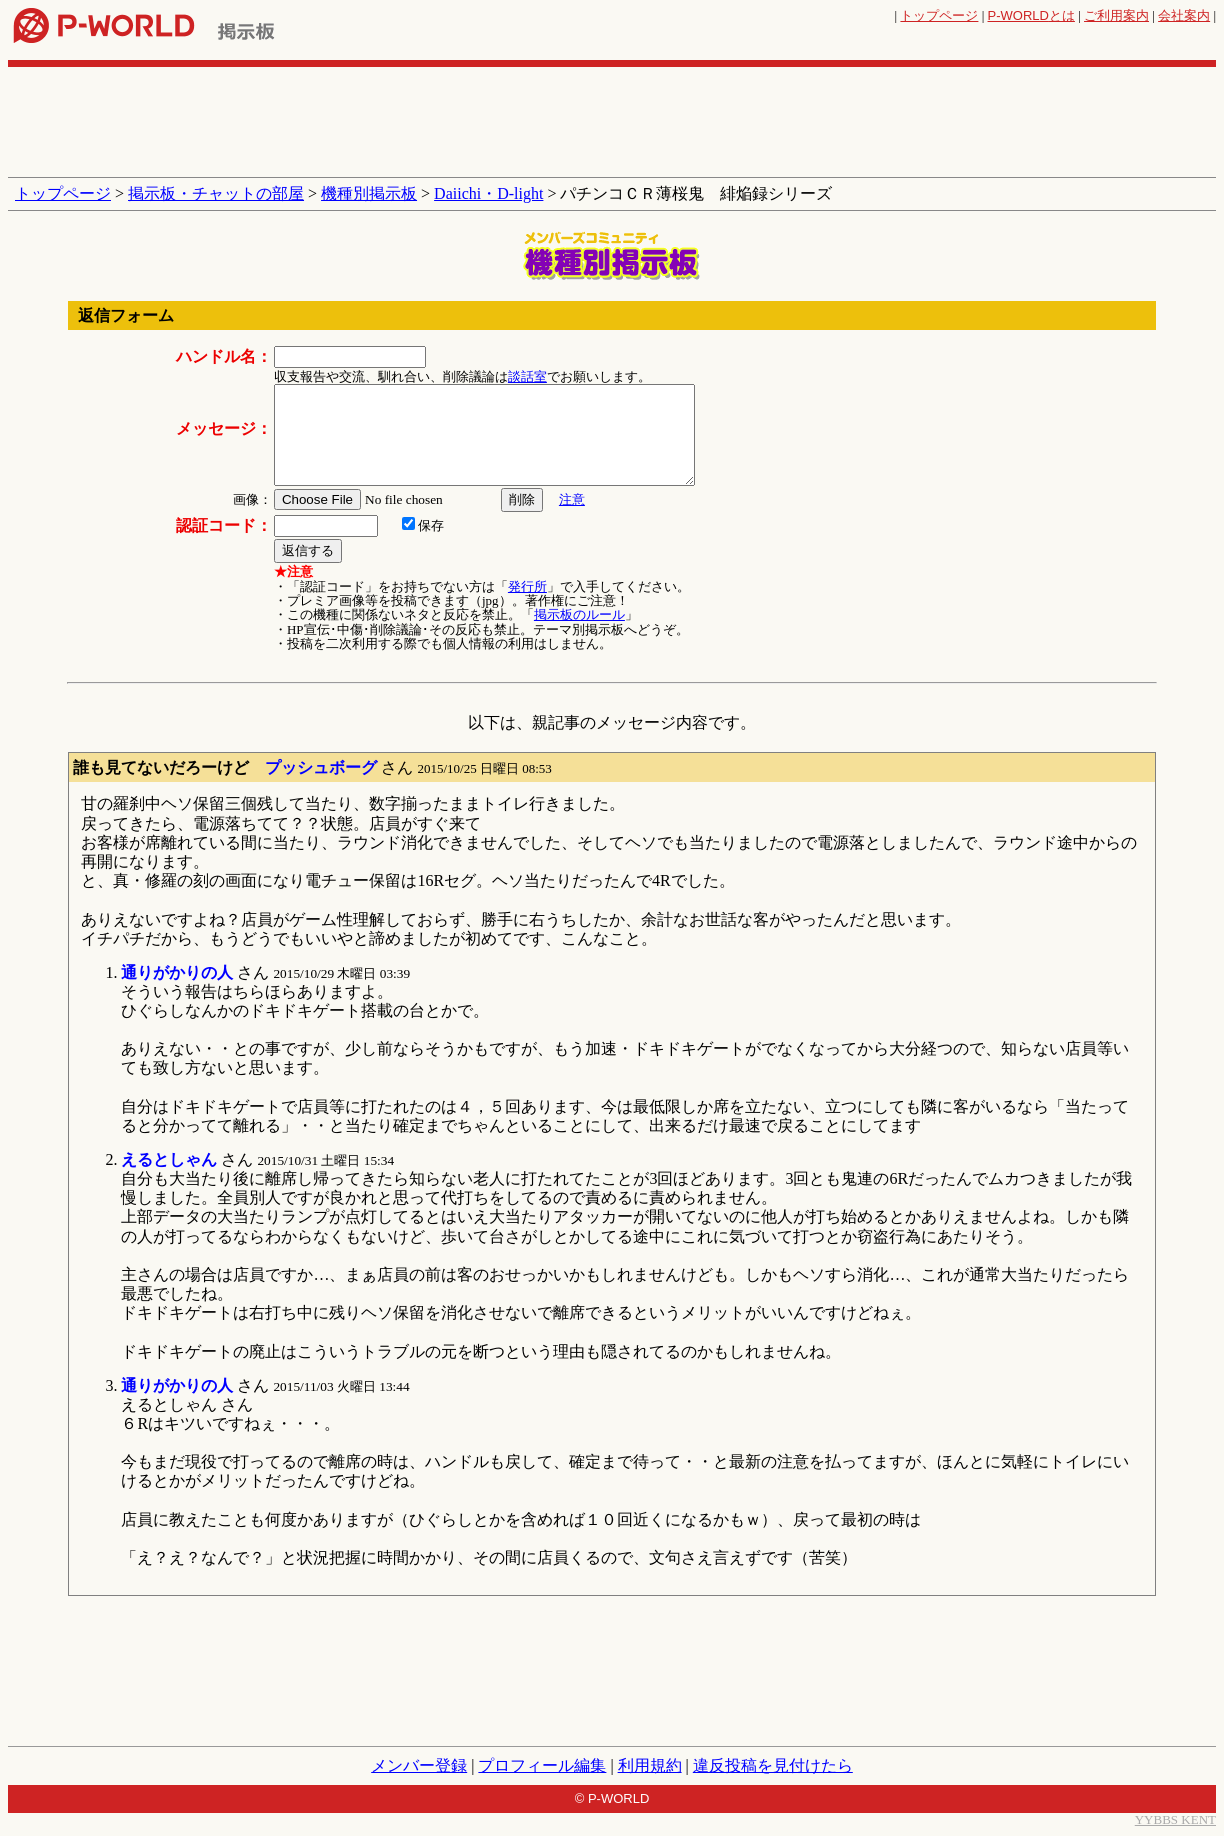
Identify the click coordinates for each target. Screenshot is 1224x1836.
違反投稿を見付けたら (773, 1765)
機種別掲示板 (369, 193)
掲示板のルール (579, 614)
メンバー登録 (419, 1765)
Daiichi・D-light (488, 193)
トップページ (939, 15)
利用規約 (650, 1765)
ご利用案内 (1116, 15)
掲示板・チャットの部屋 (216, 193)
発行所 (527, 586)
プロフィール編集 (542, 1765)
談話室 (527, 376)
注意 (572, 499)
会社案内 (1184, 15)
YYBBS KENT (1175, 1819)
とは (1031, 15)
